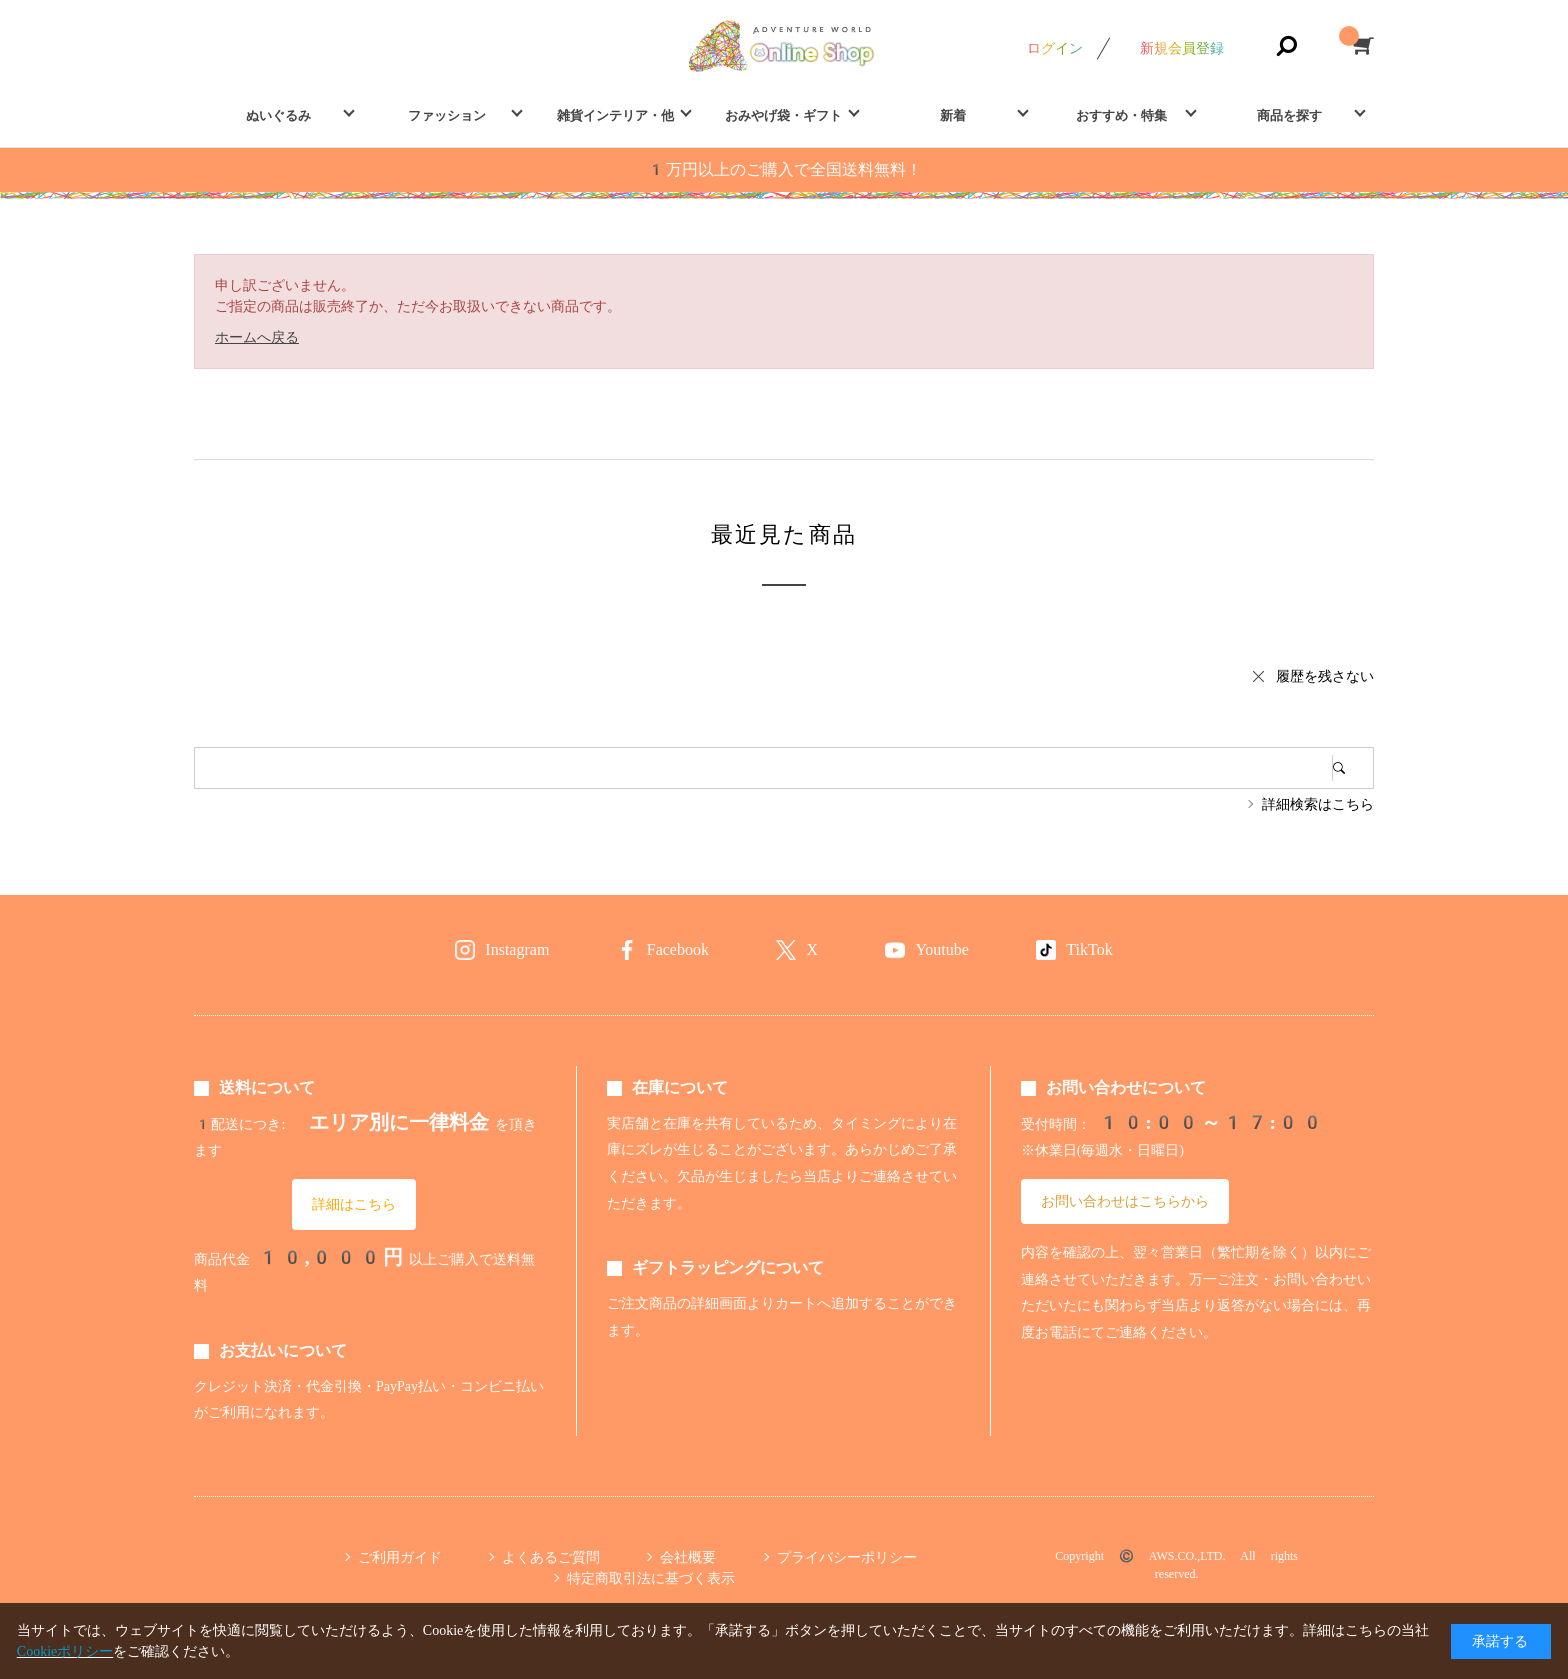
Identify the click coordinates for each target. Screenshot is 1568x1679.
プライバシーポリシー (847, 1557)
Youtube (942, 949)
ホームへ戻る (257, 337)
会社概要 (688, 1557)
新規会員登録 (1182, 48)
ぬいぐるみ (278, 115)
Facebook (678, 949)
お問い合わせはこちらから (1125, 1201)
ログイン (1055, 48)
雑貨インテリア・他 (615, 115)
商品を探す (1289, 115)
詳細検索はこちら (1318, 804)
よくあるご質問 (551, 1557)
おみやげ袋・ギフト (783, 115)
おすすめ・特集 (1121, 115)
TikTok (1089, 949)
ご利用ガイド (400, 1557)
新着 (953, 115)
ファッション (447, 115)
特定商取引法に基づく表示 (651, 1578)
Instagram (517, 949)
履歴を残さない (1325, 676)
